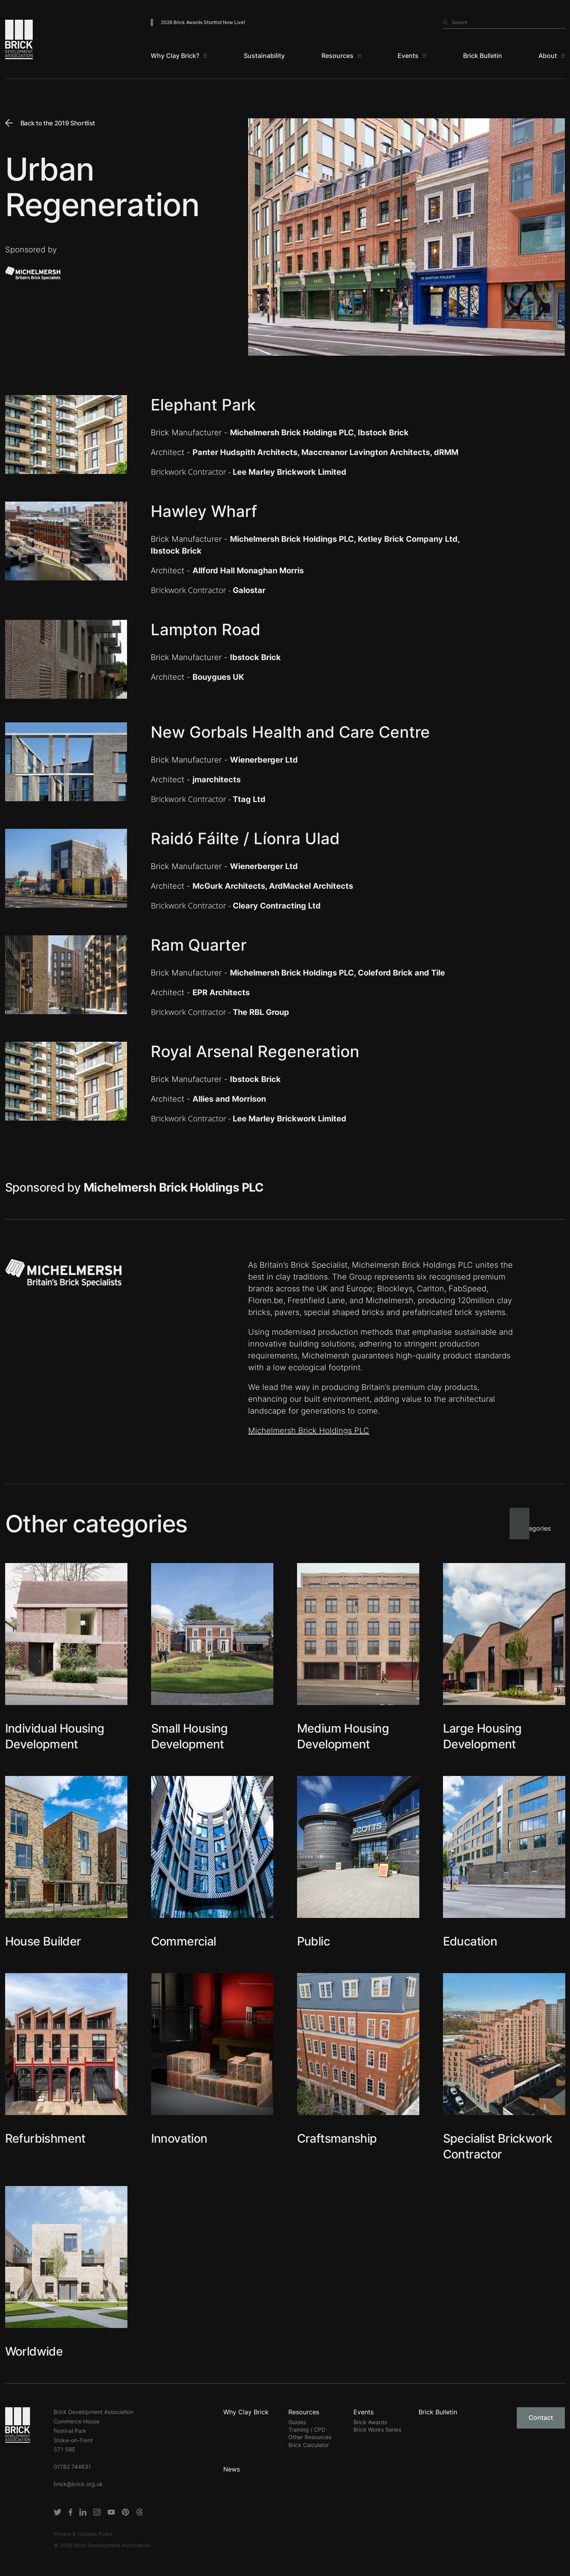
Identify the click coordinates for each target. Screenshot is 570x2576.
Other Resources (309, 2437)
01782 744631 (72, 2466)
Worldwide (34, 2351)
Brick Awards (370, 2422)
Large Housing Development (482, 1736)
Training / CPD (306, 2429)
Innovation (179, 2138)
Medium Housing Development (343, 1736)
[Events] (412, 55)
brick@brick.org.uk (78, 2484)
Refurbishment (45, 2138)
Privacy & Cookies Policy (83, 2534)
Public (313, 1941)
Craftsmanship (337, 2138)
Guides (297, 2422)
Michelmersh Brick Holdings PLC (308, 1430)
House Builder (43, 1941)
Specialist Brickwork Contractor (498, 2146)
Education (470, 1941)
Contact (541, 2417)
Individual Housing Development (55, 1736)
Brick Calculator (308, 2445)
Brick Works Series (377, 2429)
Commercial (183, 1941)
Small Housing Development (189, 1736)
